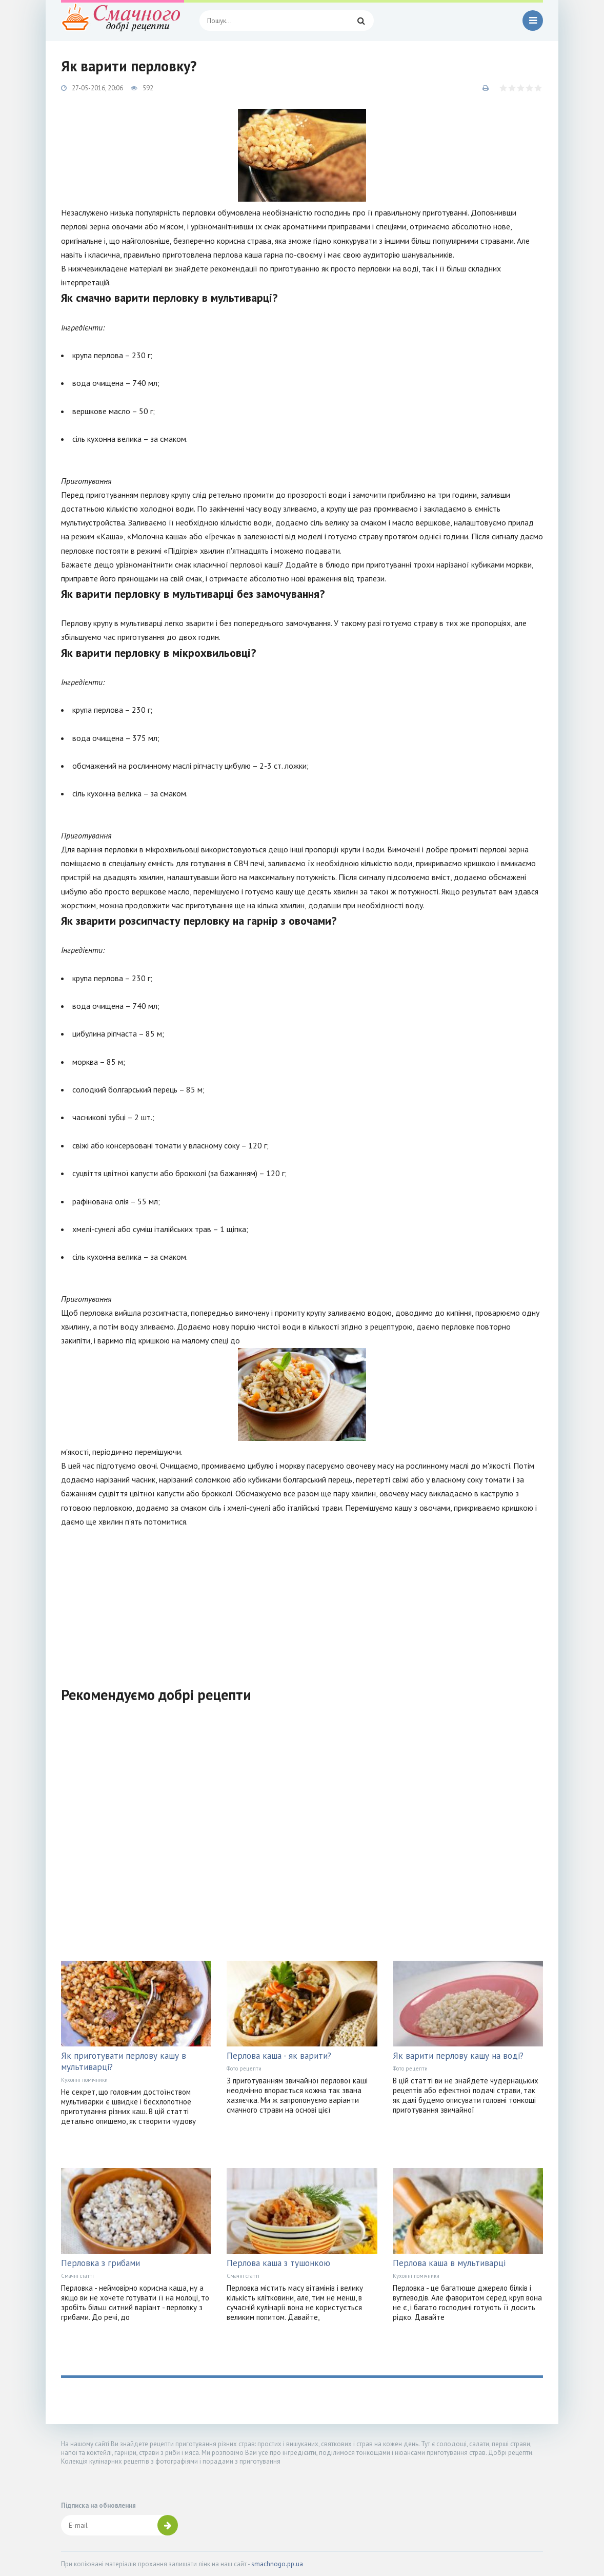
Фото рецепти (244, 2068)
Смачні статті (77, 2275)
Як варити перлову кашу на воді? (458, 2055)
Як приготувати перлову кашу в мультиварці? (123, 2061)
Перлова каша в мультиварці (449, 2263)
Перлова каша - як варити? (279, 2055)
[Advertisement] (302, 1600)
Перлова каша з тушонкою (278, 2263)
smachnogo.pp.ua (277, 2564)
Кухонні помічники (84, 2079)
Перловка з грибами (100, 2263)
